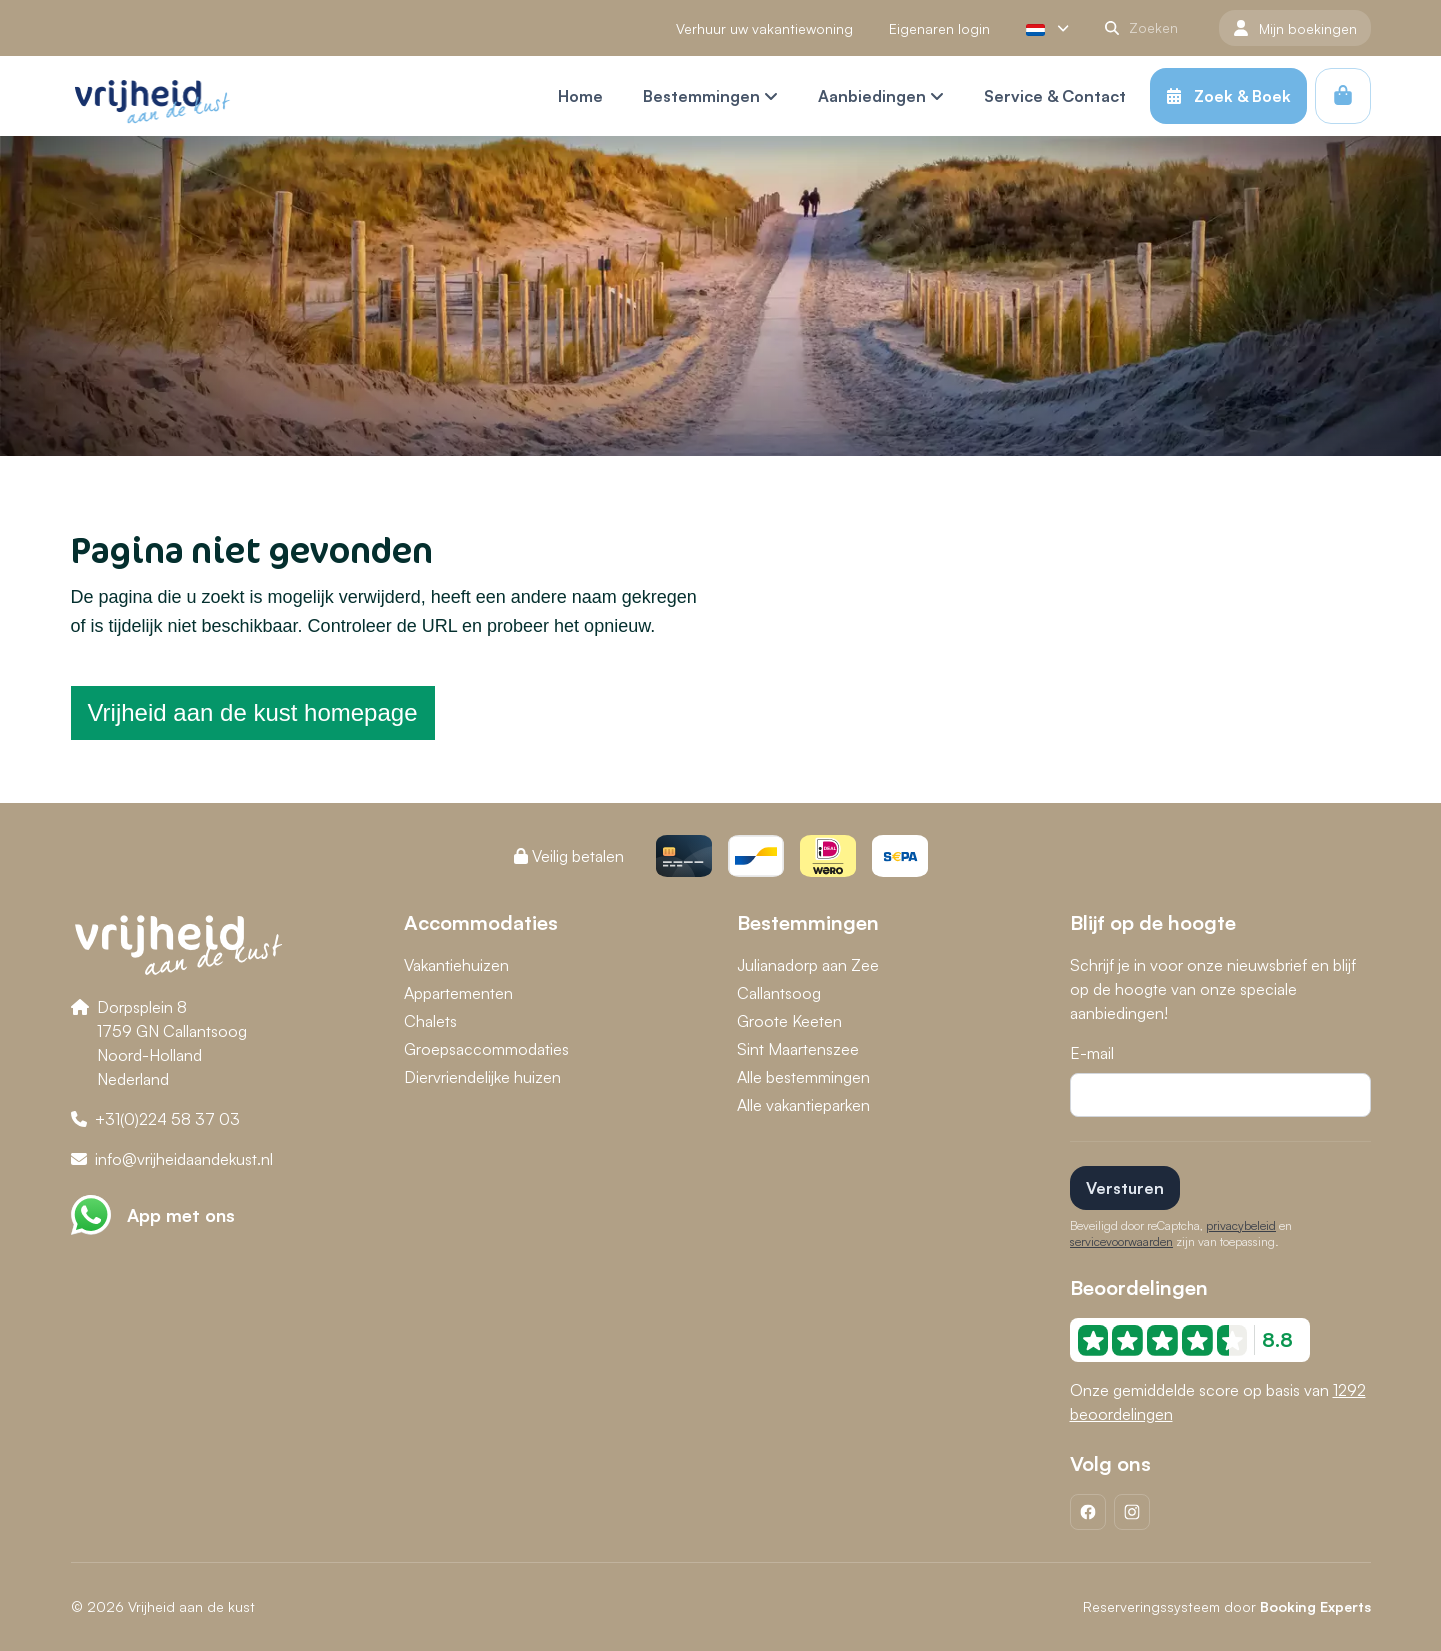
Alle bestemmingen (803, 1077)
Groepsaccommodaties (486, 1049)
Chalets (430, 1021)
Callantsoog (779, 993)
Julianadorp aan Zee (808, 965)
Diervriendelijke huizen (482, 1077)
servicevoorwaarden (1121, 1241)
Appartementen (458, 993)
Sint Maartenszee (798, 1049)
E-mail (1092, 1053)
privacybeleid (1241, 1225)
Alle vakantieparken (803, 1105)
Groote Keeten (789, 1021)
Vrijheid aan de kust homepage (253, 712)
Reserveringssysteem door (1227, 1606)
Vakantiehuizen (456, 965)
